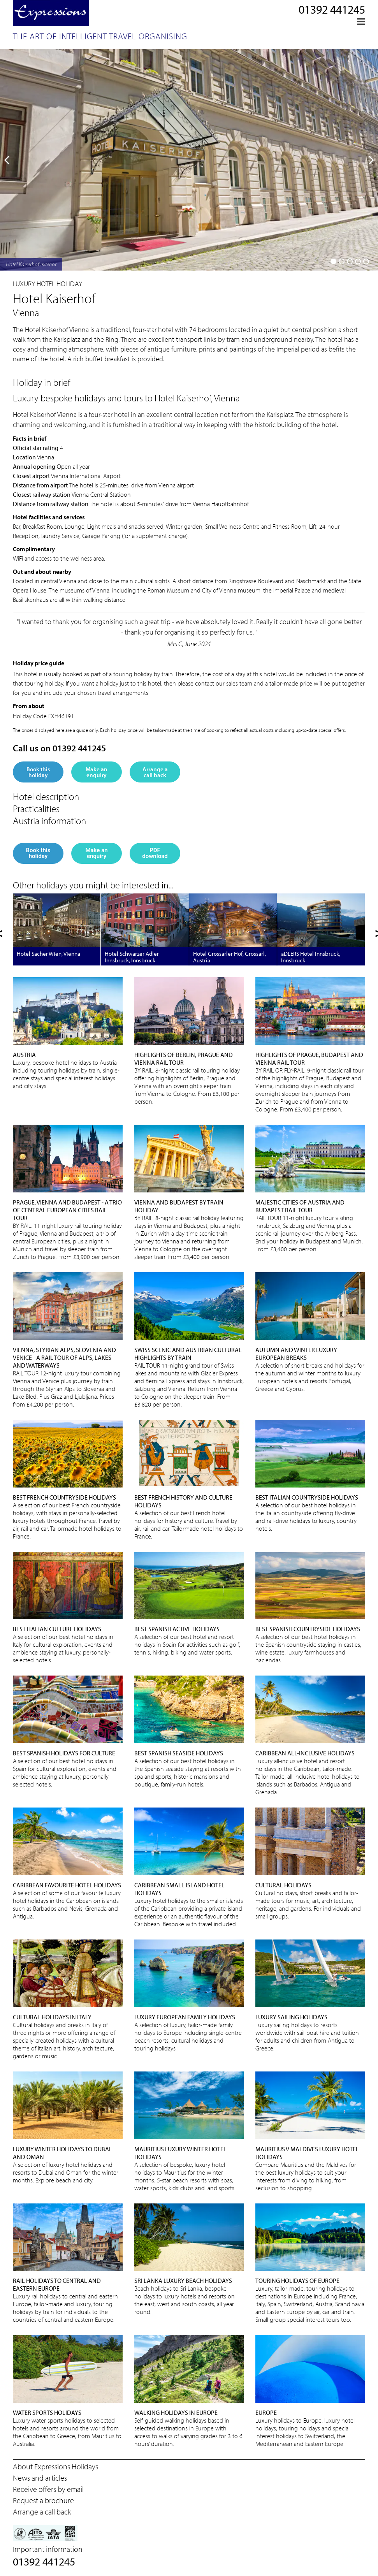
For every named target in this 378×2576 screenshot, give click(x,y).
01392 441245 (332, 9)
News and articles (40, 2478)
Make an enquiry (96, 772)
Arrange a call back (155, 772)
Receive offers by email (48, 2489)
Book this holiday (38, 772)
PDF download (154, 853)
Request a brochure (43, 2500)
